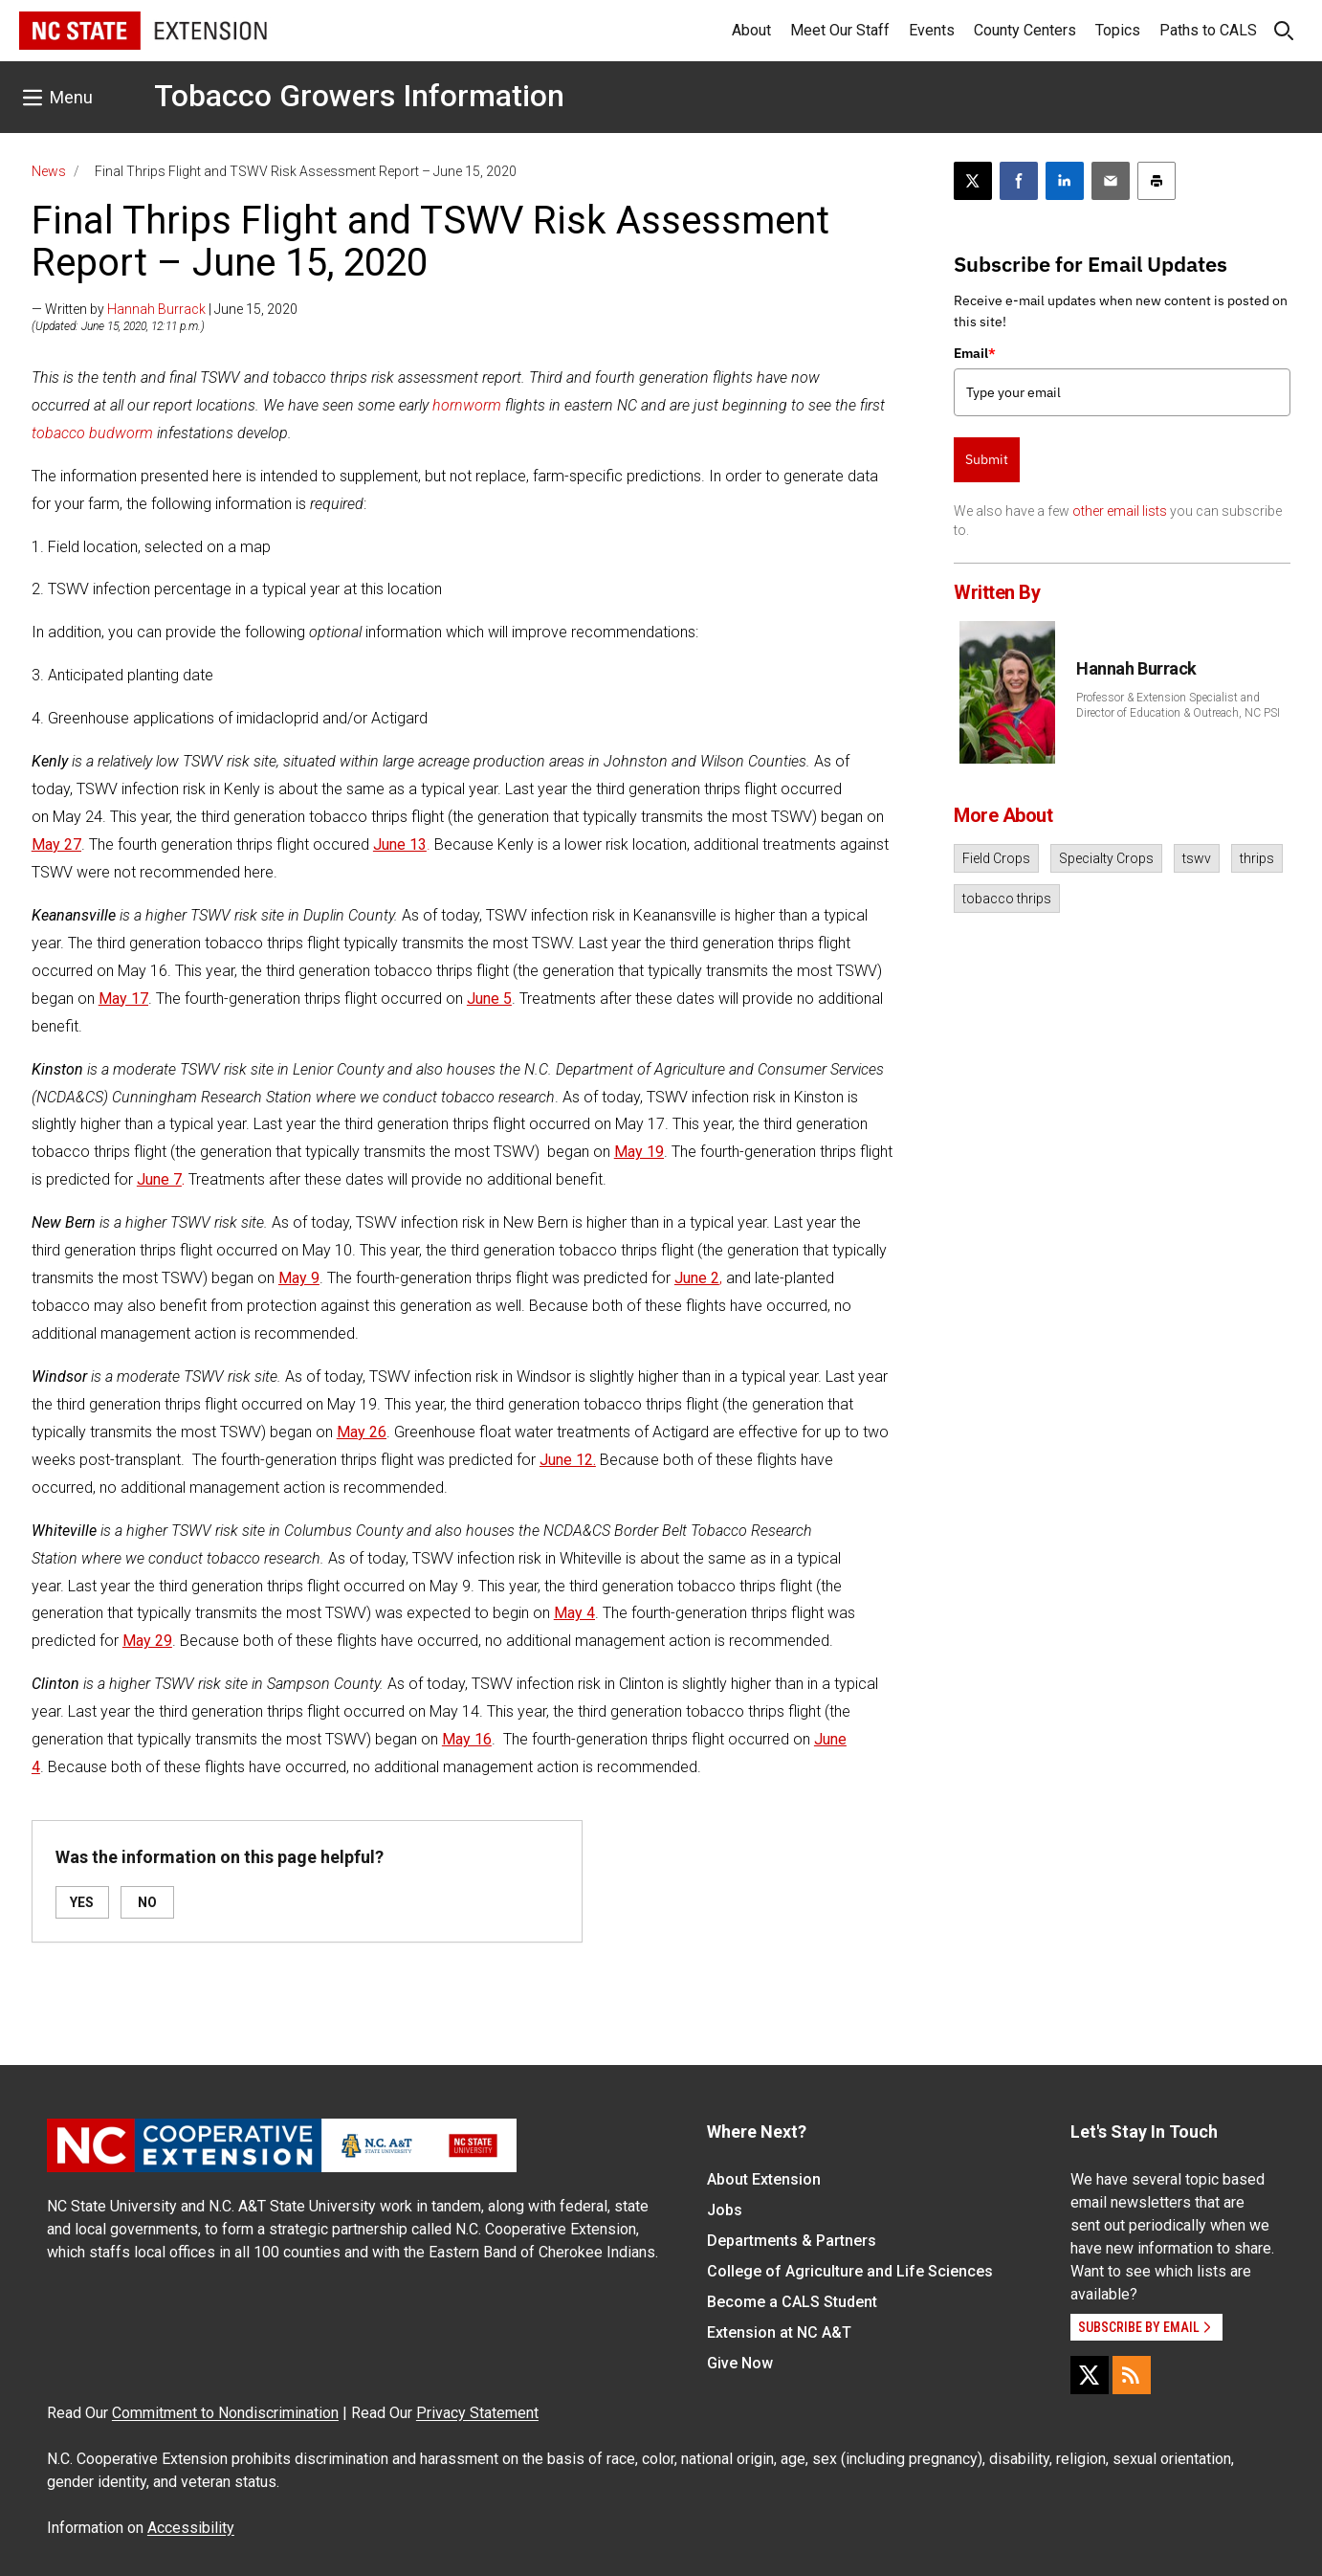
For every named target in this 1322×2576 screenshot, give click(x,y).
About (751, 30)
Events (932, 30)
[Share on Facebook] (1019, 181)
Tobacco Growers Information (359, 96)
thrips (1257, 858)
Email (975, 353)
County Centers (1025, 30)
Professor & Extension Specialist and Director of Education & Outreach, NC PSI (1178, 705)
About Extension (764, 2179)
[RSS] (1132, 2375)
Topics (1117, 30)
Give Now (740, 2363)
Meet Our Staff (840, 30)
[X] (1089, 2375)
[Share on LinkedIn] (1065, 181)
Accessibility (190, 2528)
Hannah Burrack (156, 309)
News (49, 171)
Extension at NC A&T (779, 2332)
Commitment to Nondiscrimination (225, 2413)
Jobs (724, 2210)
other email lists (1119, 511)
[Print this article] (1156, 181)
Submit (986, 459)
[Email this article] (1110, 181)
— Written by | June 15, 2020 (164, 309)
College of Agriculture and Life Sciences (850, 2271)
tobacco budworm (92, 433)
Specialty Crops (1106, 858)
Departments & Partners (791, 2241)
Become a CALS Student (792, 2302)
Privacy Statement (477, 2413)
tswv (1196, 858)
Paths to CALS (1208, 30)
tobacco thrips (1006, 898)
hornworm (466, 405)
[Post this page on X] (973, 181)
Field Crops (996, 858)
